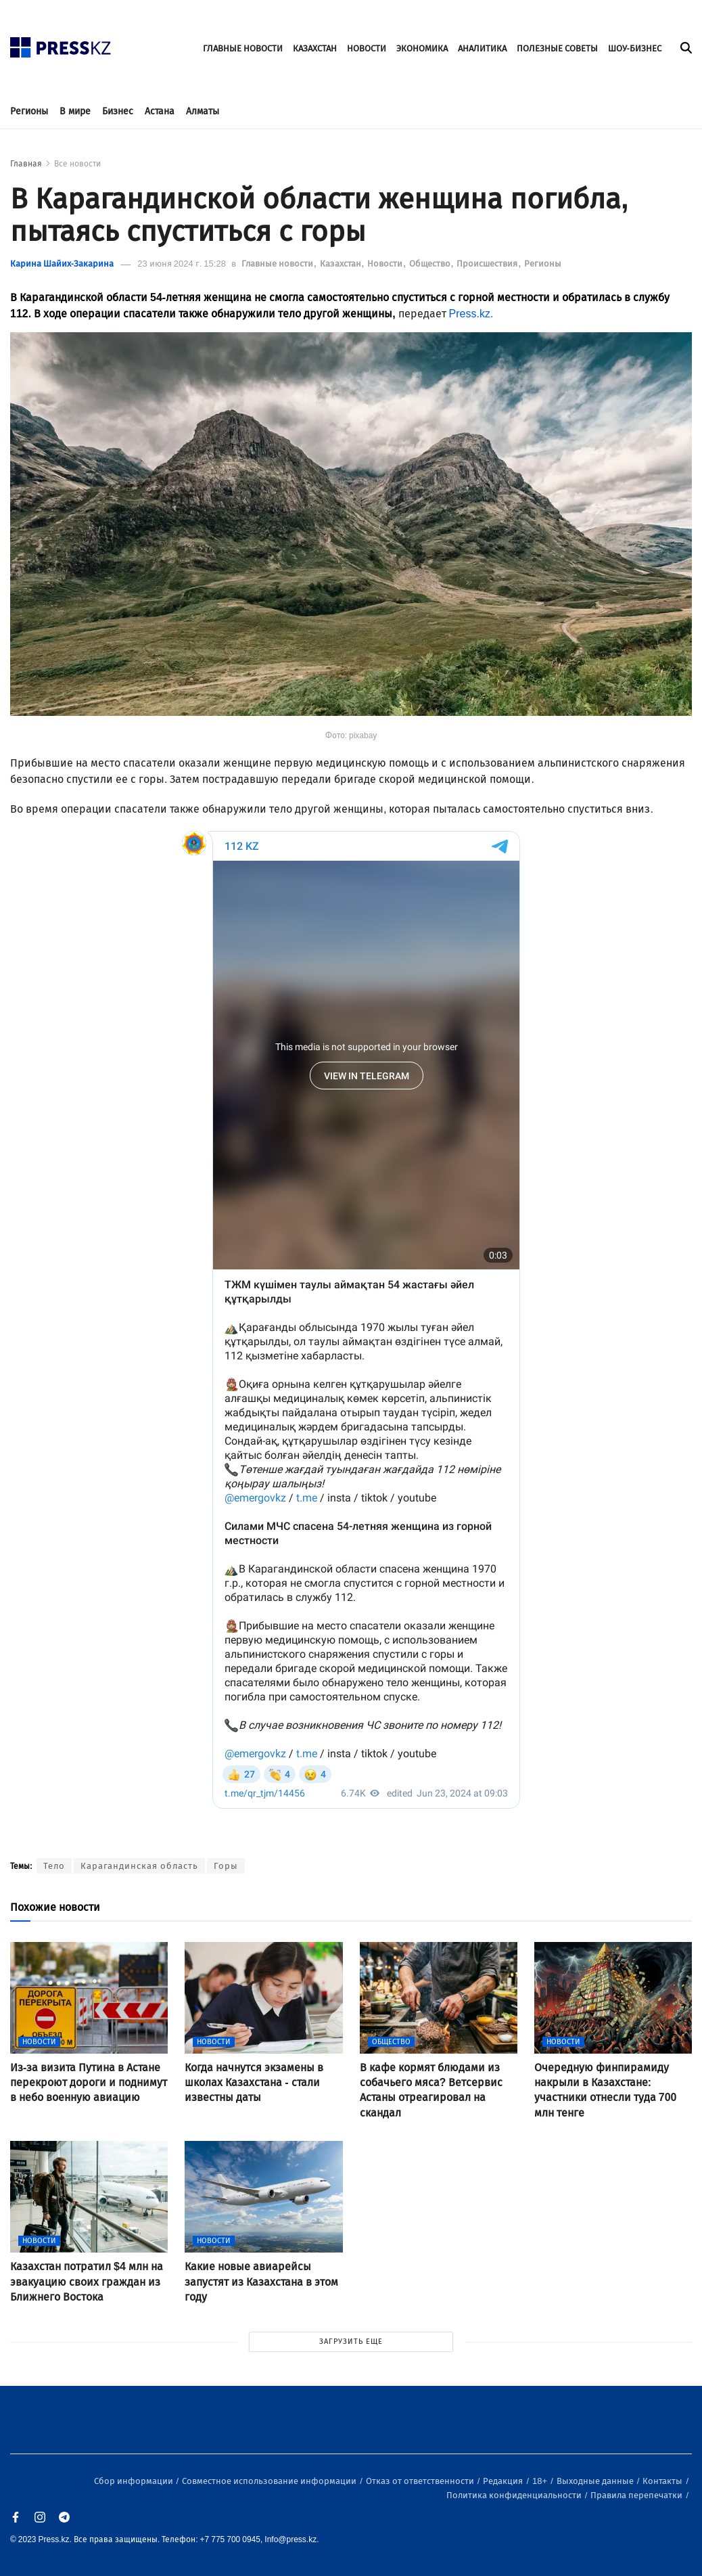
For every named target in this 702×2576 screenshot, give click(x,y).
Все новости (77, 163)
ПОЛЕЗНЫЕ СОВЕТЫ (557, 48)
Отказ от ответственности (421, 2481)
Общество (430, 263)
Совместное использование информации (270, 2481)
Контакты (663, 2481)
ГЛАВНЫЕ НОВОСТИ (243, 48)
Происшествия (488, 263)
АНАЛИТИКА (482, 48)
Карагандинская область (139, 1866)
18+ (540, 2481)
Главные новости (278, 263)
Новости (385, 263)
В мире (75, 111)
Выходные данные (596, 2481)
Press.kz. (471, 313)
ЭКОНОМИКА (422, 48)
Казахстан (341, 263)
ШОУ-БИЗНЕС (634, 48)
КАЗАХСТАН (315, 48)
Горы (226, 1866)
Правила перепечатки (637, 2495)
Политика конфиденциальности (515, 2495)
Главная (26, 163)
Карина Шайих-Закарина (62, 263)
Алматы (202, 111)
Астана (159, 111)
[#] (61, 43)
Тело (54, 1866)
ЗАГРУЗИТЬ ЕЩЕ (351, 2341)
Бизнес (117, 111)
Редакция (504, 2481)
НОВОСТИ (366, 48)
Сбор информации (134, 2481)
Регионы (29, 111)
